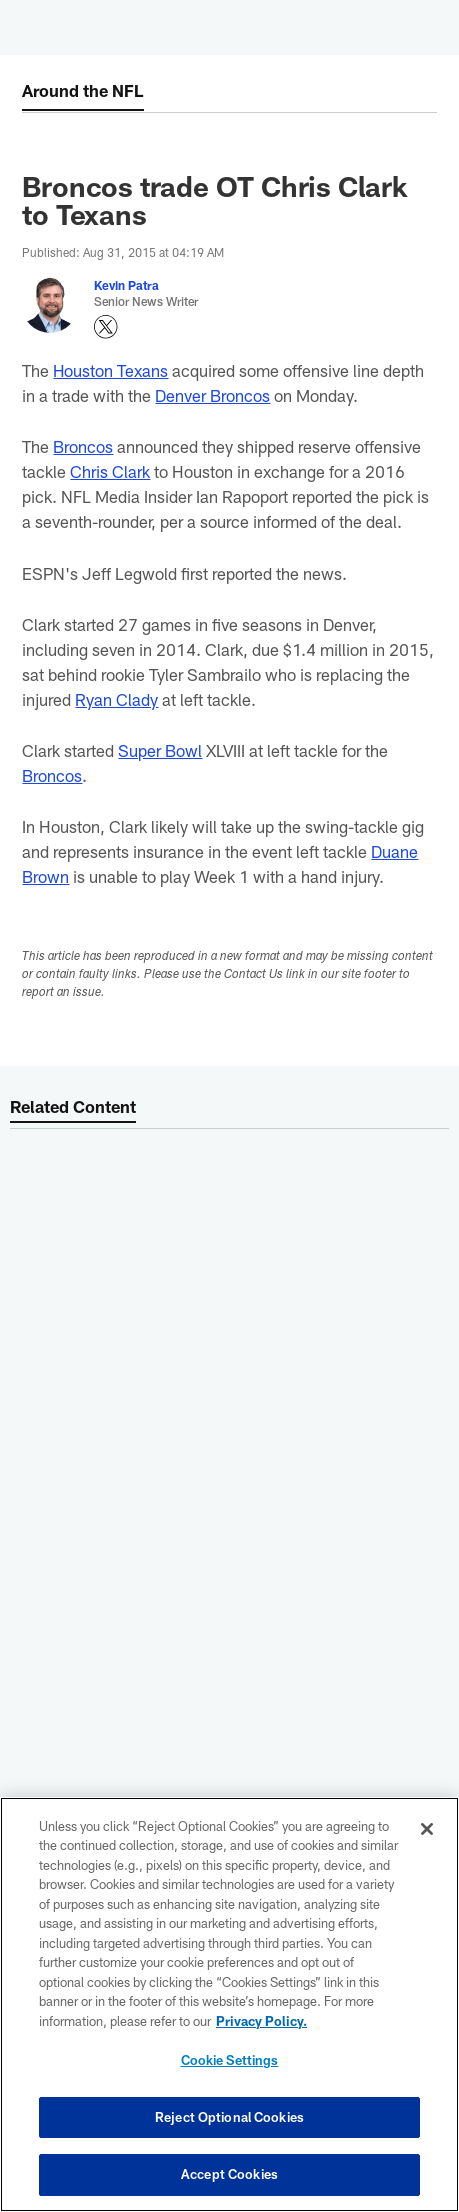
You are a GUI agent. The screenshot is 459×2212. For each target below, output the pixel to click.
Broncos (83, 446)
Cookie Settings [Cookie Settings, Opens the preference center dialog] (230, 2060)
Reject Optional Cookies (229, 2117)
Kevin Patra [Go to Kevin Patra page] (126, 285)
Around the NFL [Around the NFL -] (83, 90)
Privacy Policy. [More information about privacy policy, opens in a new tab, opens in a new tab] (261, 2021)
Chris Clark (110, 471)
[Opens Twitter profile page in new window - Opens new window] (106, 327)
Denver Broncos (212, 395)
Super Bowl (160, 750)
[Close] (427, 1829)
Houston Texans (111, 370)
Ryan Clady (116, 699)
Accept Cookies (229, 2174)
